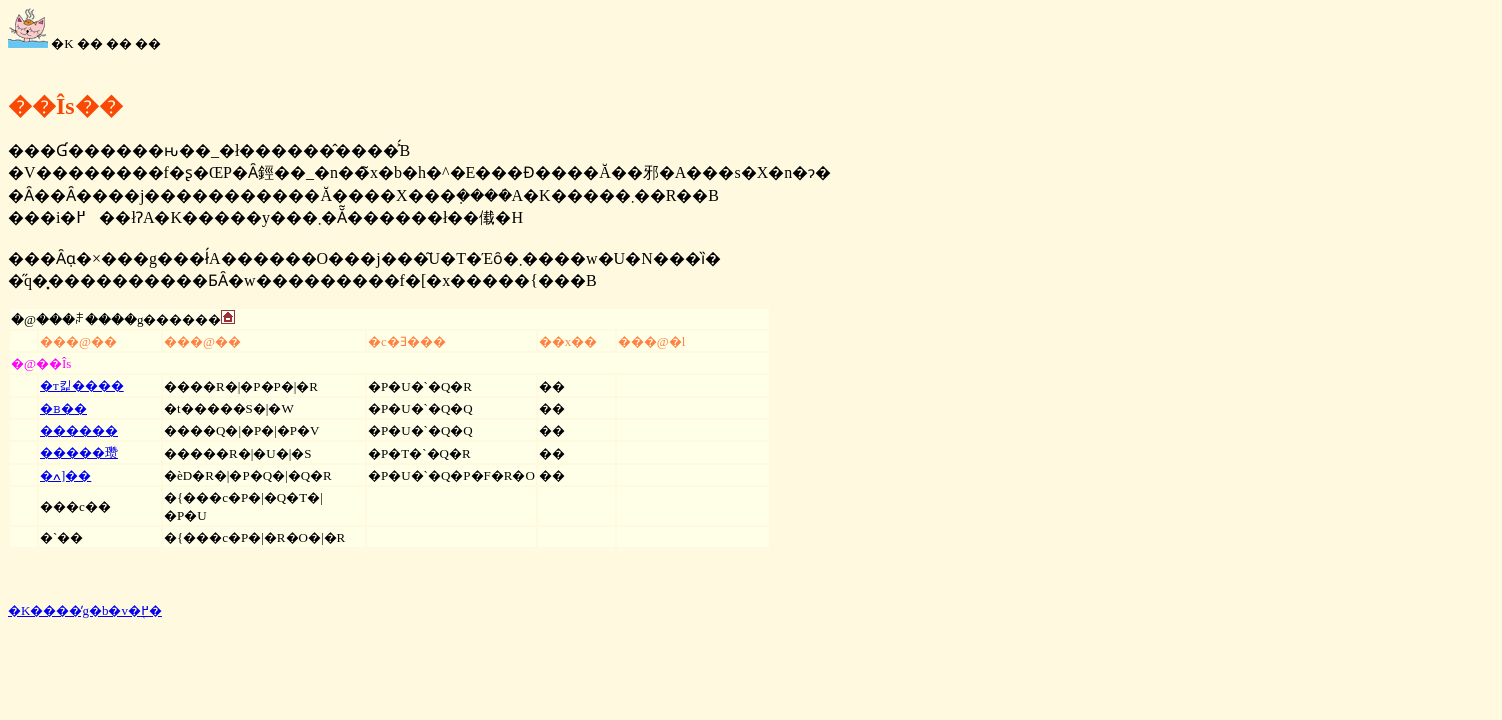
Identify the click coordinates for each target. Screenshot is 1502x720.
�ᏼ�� (63, 408)
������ (79, 430)
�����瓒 (79, 452)
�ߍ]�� (65, 475)
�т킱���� (82, 385)
